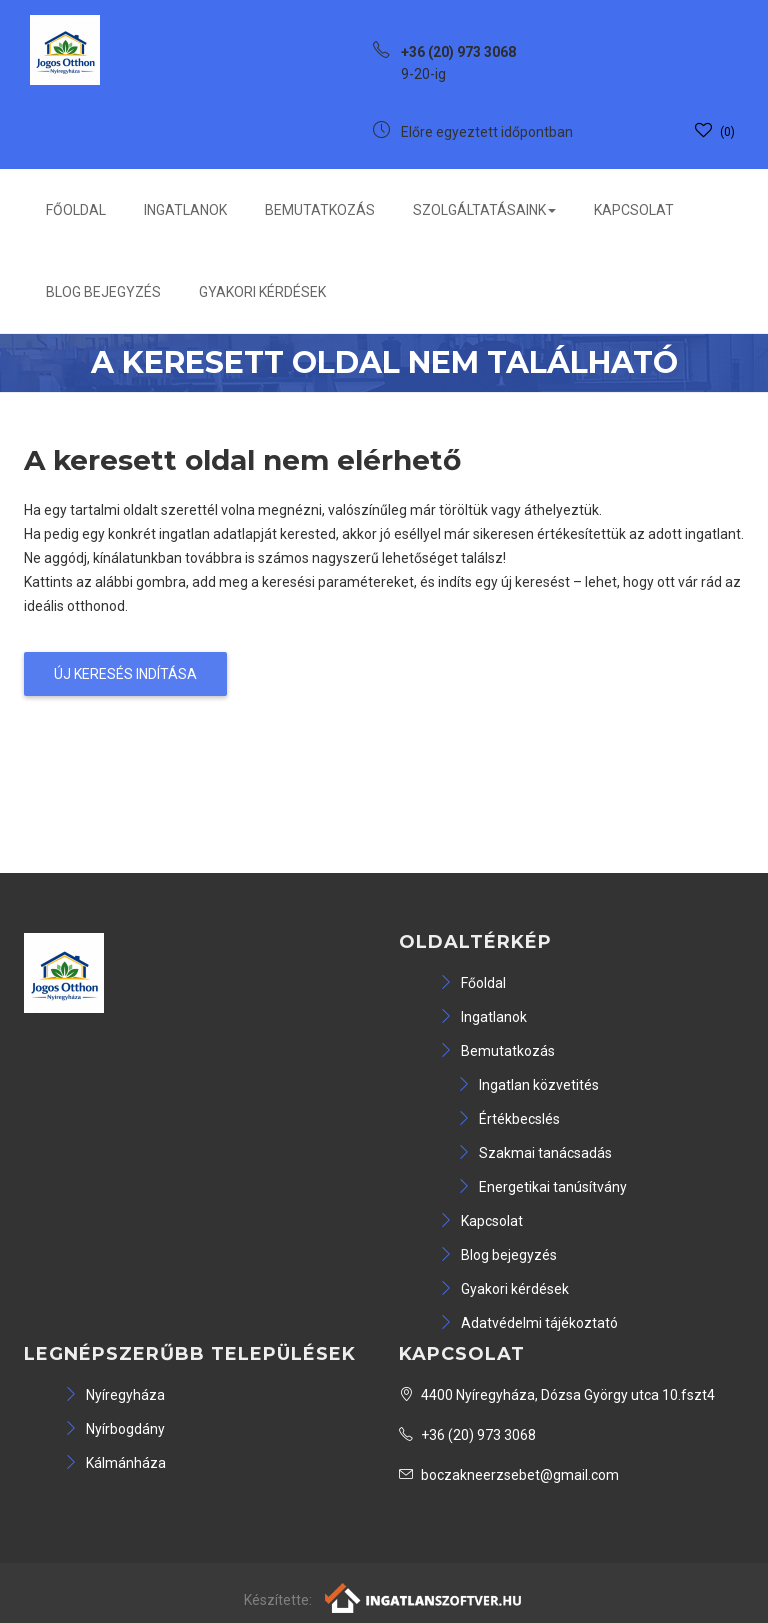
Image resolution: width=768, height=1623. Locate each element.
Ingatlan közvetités (528, 1085)
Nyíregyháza (114, 1395)
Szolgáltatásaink (484, 210)
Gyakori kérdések (262, 292)
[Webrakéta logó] (424, 1596)
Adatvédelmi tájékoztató (528, 1323)
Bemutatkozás (320, 210)
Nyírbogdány (114, 1429)
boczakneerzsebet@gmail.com (509, 1475)
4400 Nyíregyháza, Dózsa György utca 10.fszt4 (557, 1395)
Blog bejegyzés (103, 292)
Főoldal (76, 210)
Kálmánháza (115, 1463)
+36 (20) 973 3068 (467, 1435)
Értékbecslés (508, 1119)
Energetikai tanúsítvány (542, 1187)
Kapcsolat (634, 210)
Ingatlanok (185, 210)
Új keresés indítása (125, 674)
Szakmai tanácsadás (534, 1153)
